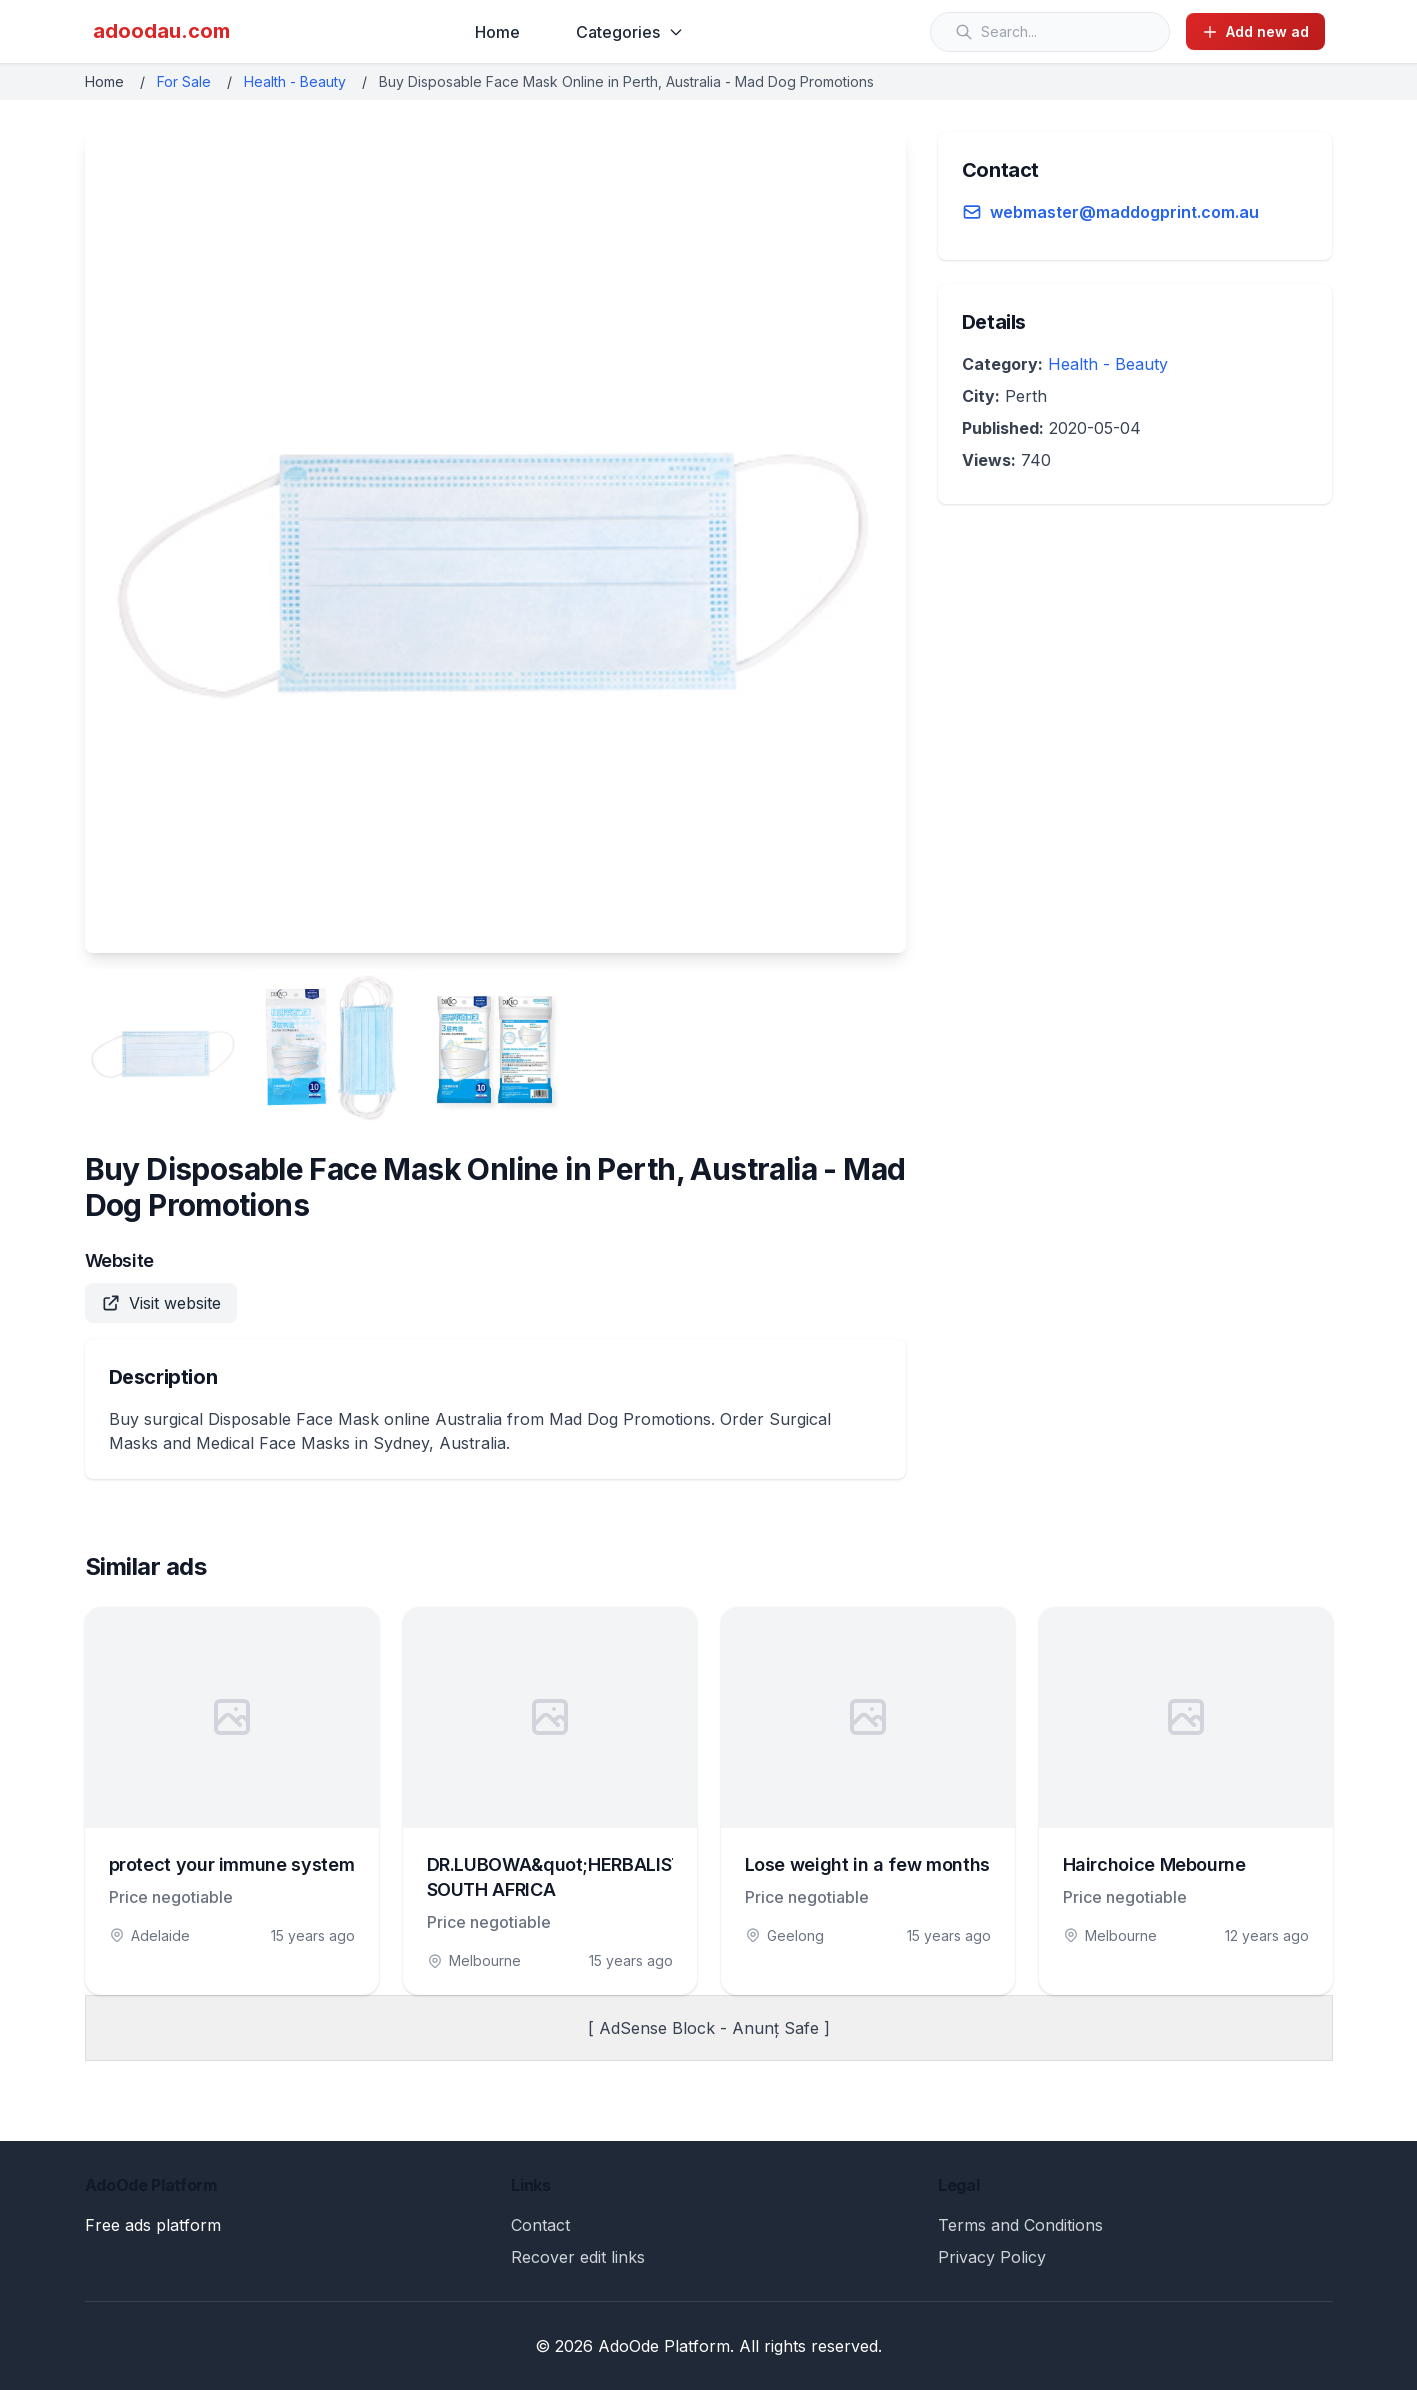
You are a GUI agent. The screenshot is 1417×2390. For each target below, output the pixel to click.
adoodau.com (161, 31)
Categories (630, 32)
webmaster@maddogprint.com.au (1124, 212)
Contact (540, 2225)
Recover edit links (578, 2257)
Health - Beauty (295, 81)
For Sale (184, 81)
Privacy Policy (992, 2257)
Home (497, 32)
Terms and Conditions (1020, 2225)
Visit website (161, 1303)
